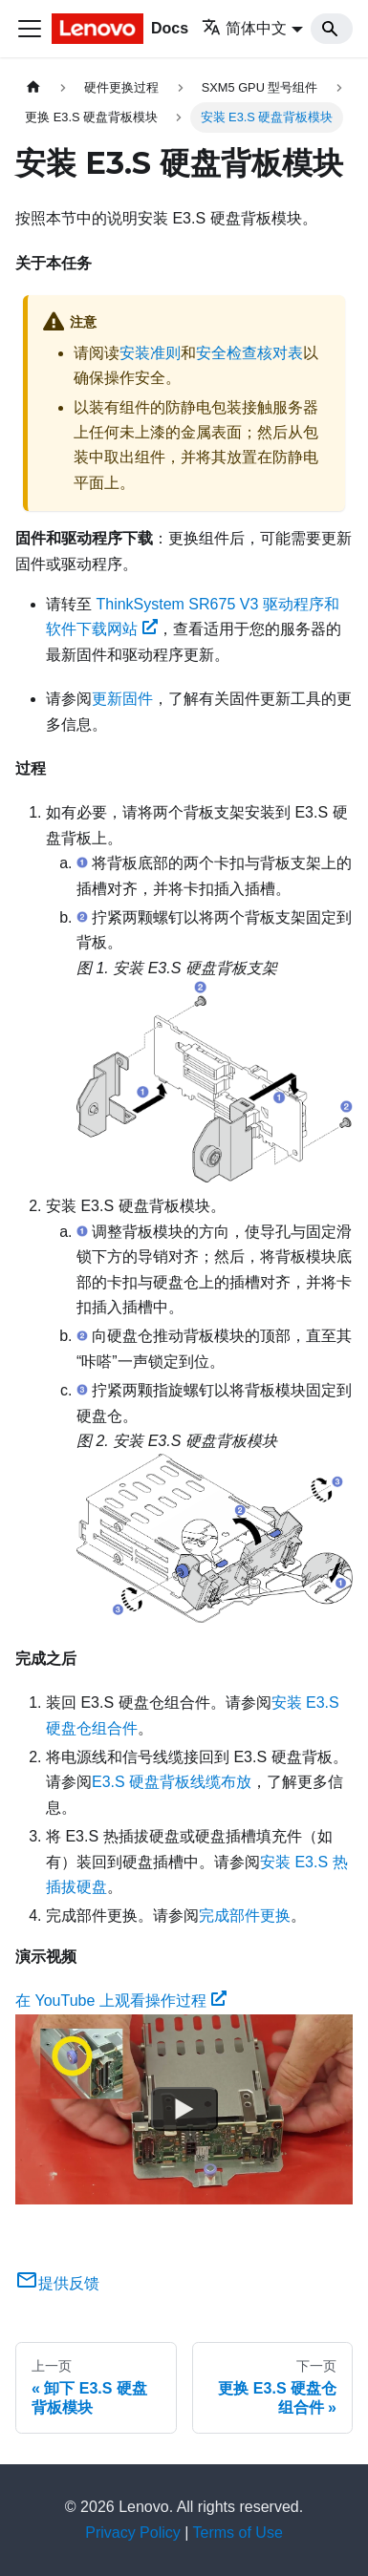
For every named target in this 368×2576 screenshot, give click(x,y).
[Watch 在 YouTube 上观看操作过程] (184, 2109)
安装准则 (150, 353)
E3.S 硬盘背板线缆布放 (171, 1782)
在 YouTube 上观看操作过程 (121, 2000)
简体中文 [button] (244, 28)
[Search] (332, 28)
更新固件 (122, 699)
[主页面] (33, 87)
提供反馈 (57, 2283)
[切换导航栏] (29, 28)
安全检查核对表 (249, 353)
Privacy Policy (133, 2532)
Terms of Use (238, 2532)
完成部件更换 (245, 1915)
